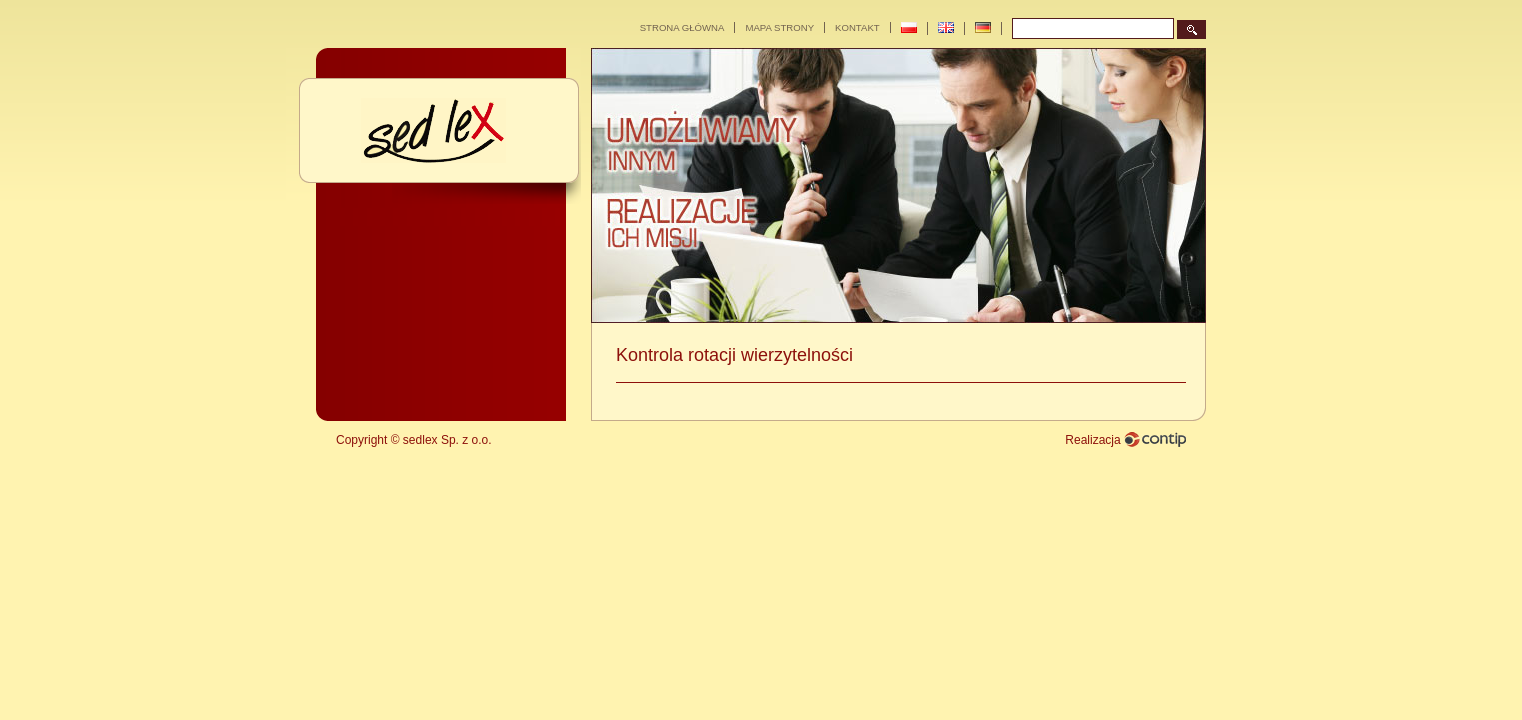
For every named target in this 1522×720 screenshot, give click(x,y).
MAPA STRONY (779, 27)
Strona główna (682, 27)
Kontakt (857, 27)
